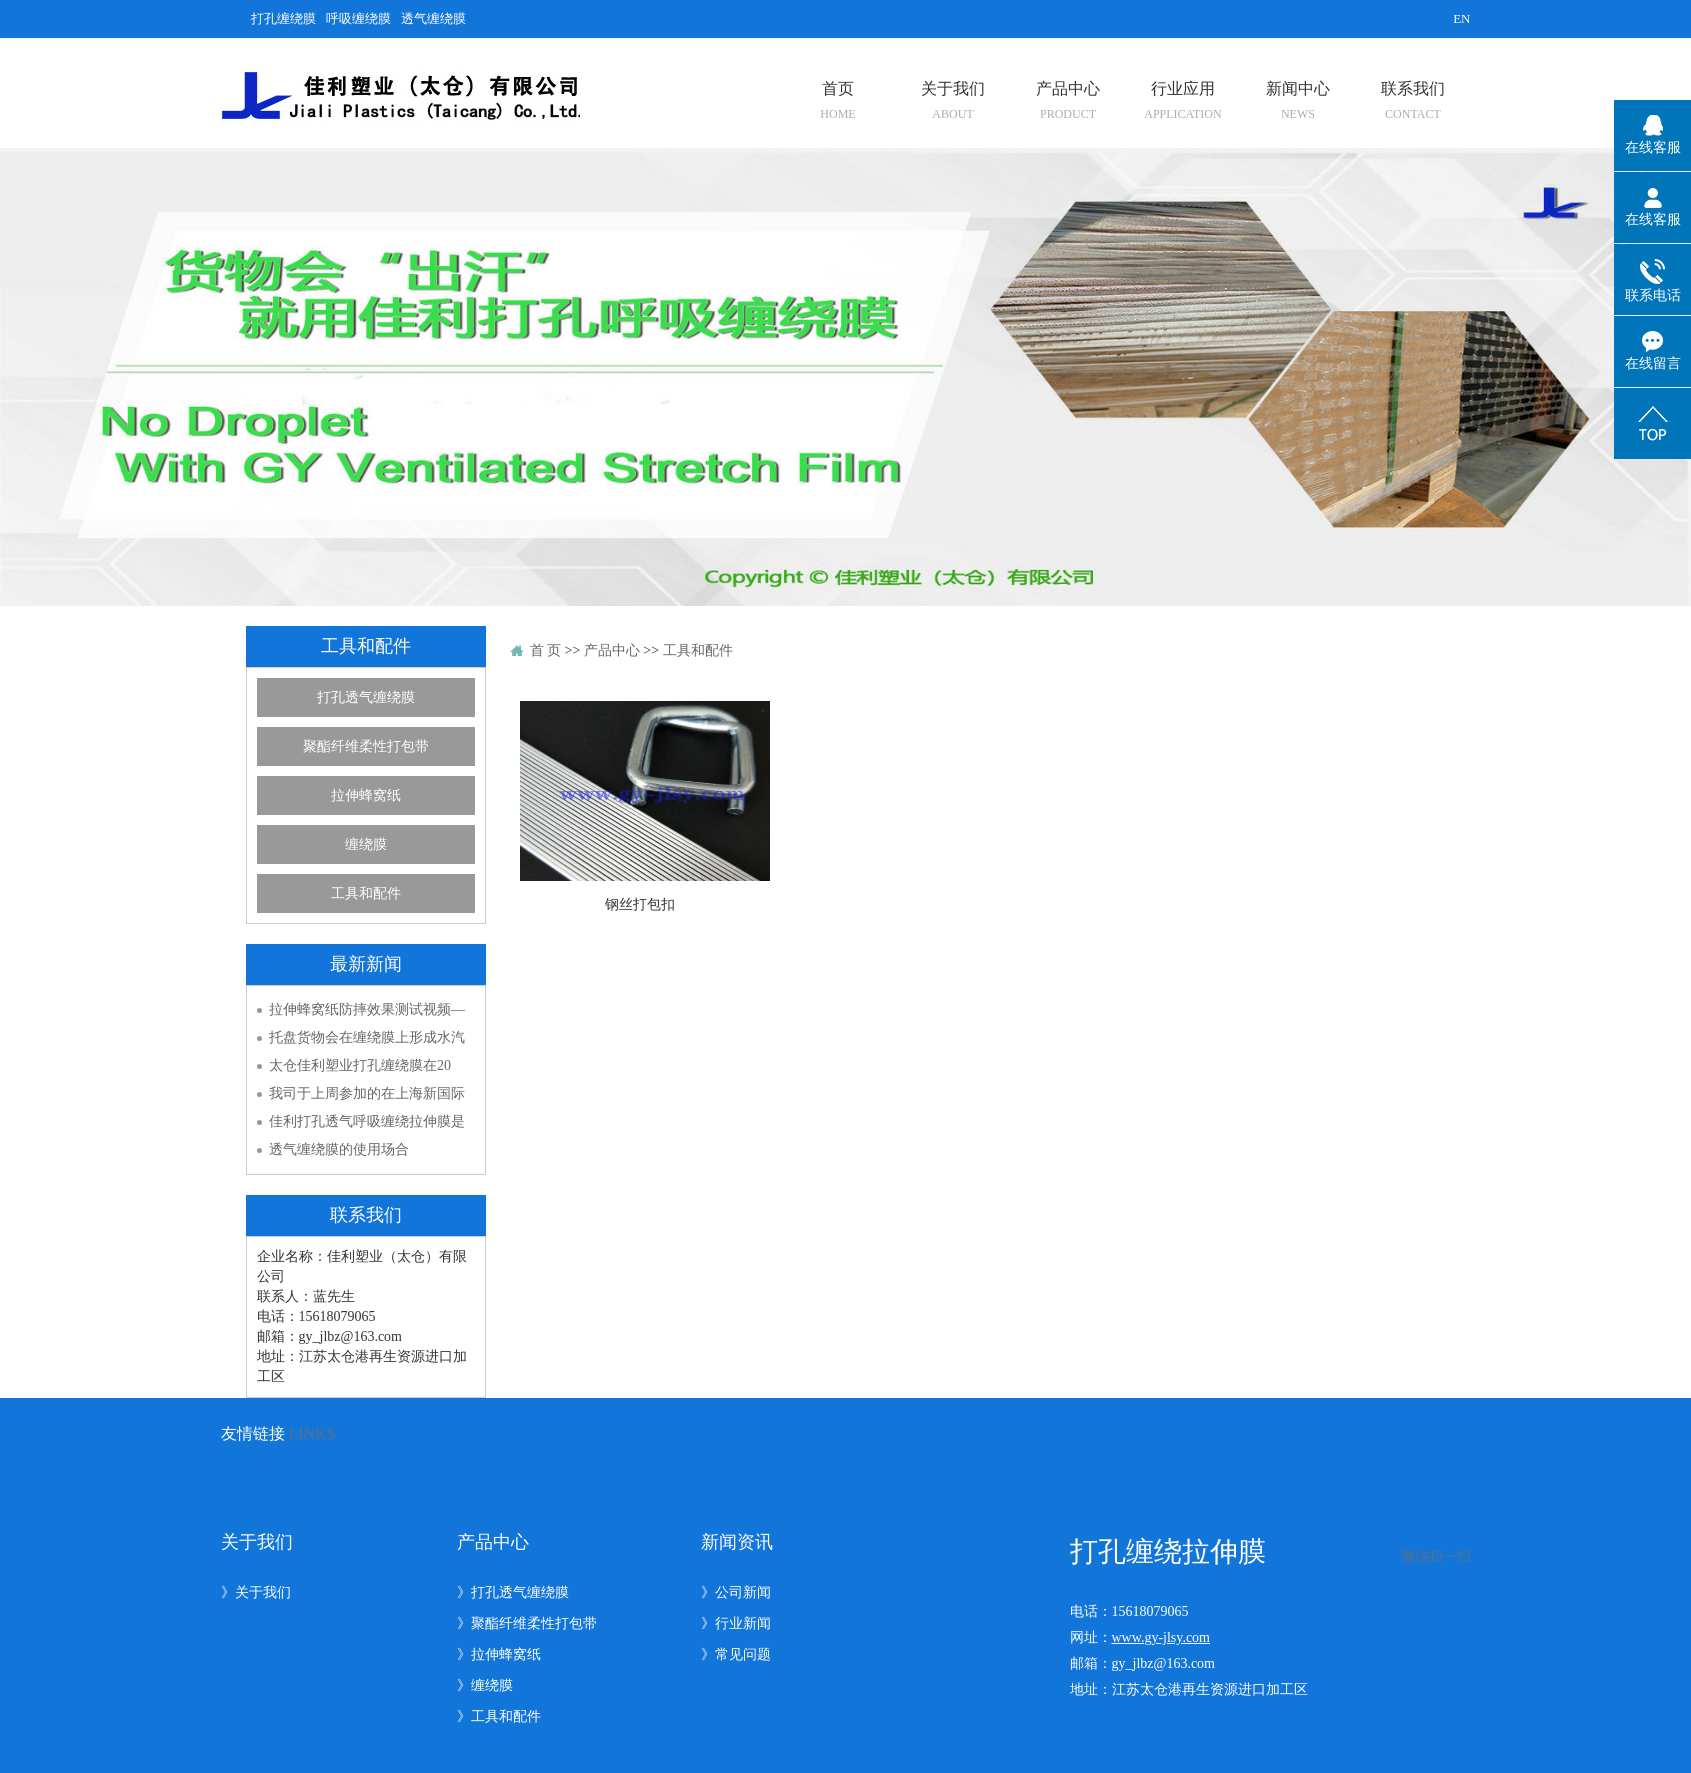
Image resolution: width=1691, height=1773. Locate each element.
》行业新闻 (736, 1623)
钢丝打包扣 (640, 904)
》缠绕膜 (485, 1685)
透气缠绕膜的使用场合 (339, 1149)
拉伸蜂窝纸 (366, 795)
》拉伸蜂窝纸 (499, 1654)
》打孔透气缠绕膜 (513, 1592)
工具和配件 (366, 893)
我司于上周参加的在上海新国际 (367, 1093)
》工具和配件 (499, 1716)
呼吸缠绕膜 (358, 18)
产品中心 (1067, 100)
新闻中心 (1297, 100)
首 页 (546, 650)
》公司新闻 (736, 1592)
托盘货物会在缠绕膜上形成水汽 (367, 1037)
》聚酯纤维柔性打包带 (527, 1623)
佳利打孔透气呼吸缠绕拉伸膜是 (367, 1121)
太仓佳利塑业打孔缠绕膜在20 (360, 1065)
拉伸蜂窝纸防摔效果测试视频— (367, 1009)
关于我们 (952, 100)
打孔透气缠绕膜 (366, 697)
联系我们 (1412, 100)
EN (1461, 18)
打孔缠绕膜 (283, 18)
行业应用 (1182, 100)
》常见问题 (736, 1654)
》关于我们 (256, 1592)
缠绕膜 (366, 844)
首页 (838, 100)
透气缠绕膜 (433, 18)
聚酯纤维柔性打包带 (366, 746)
